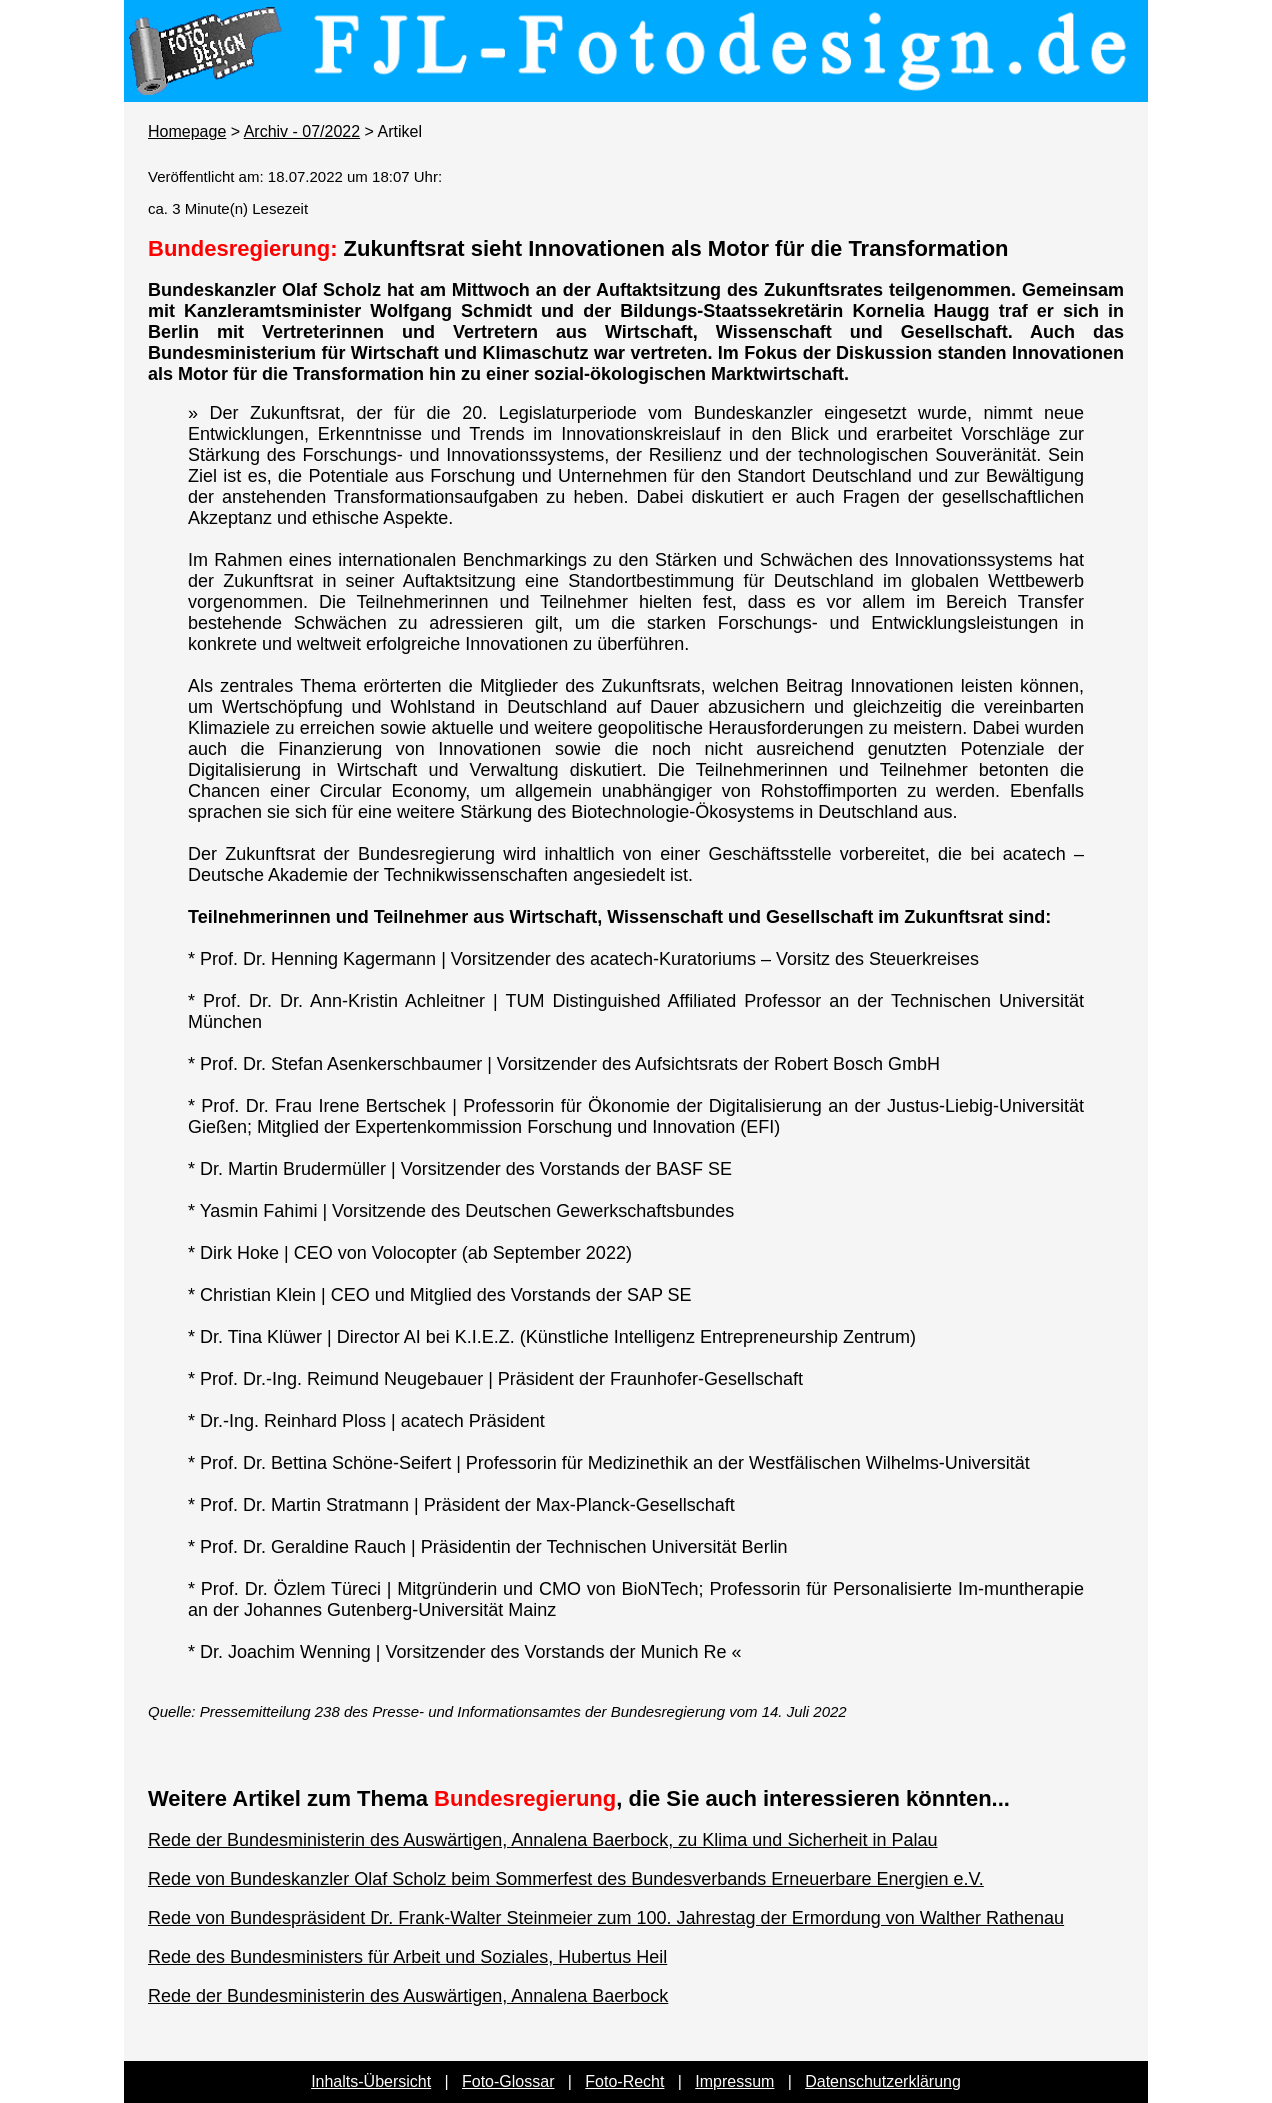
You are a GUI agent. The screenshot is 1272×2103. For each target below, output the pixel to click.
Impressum (734, 2081)
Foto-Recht (624, 2081)
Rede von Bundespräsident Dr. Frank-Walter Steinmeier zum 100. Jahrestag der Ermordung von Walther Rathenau (606, 1918)
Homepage (187, 131)
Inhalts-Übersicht (371, 2081)
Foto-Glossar (508, 2081)
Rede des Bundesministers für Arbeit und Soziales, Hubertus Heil (407, 1957)
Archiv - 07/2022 (302, 131)
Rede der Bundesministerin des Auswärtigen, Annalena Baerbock (408, 1996)
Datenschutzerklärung (883, 2081)
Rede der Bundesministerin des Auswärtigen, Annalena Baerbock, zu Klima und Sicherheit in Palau (542, 1840)
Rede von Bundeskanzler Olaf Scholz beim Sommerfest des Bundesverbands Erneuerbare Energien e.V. (566, 1879)
